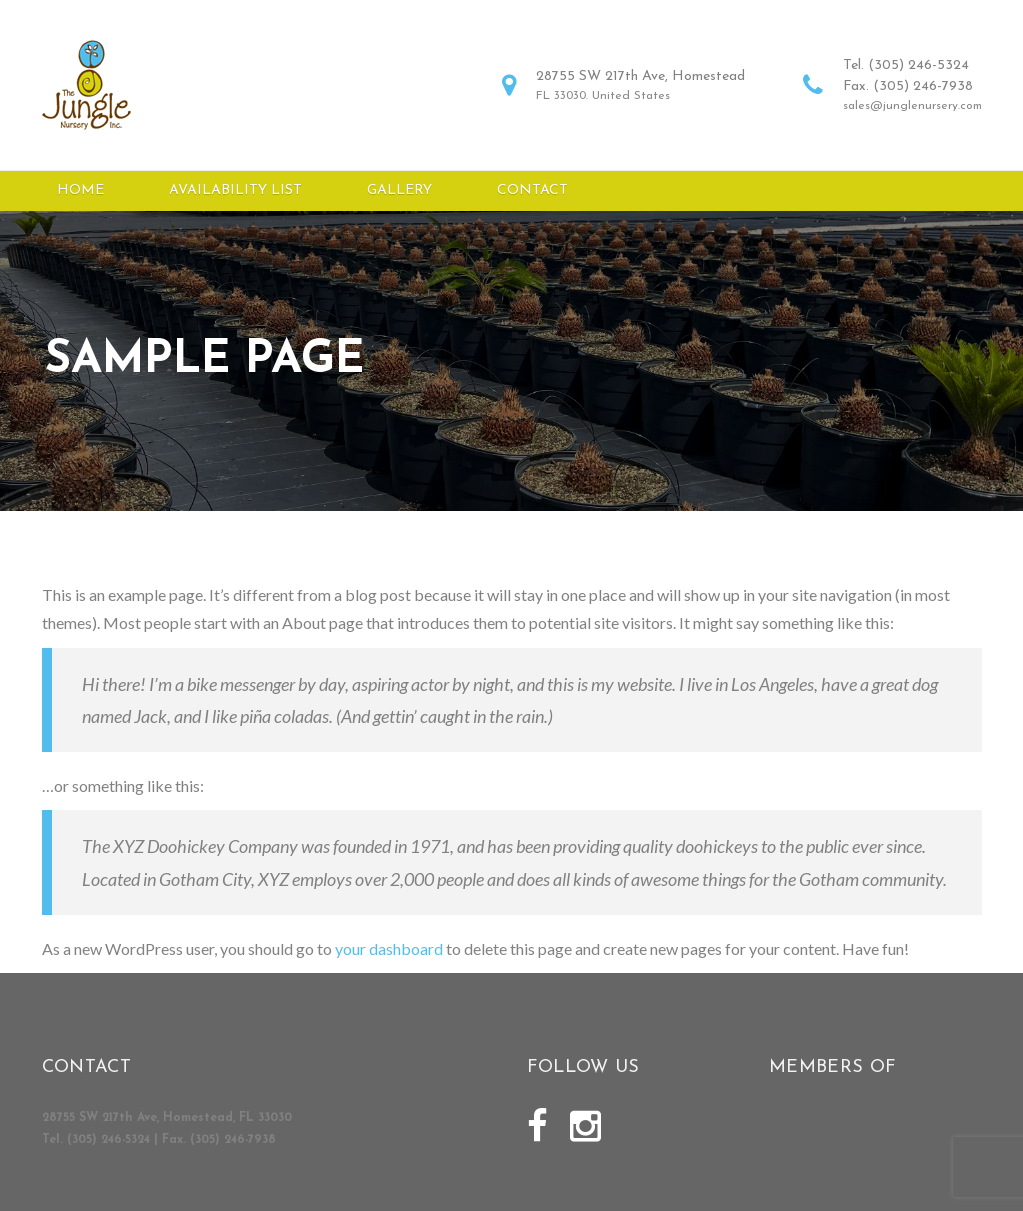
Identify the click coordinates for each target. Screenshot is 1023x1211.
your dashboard (389, 958)
